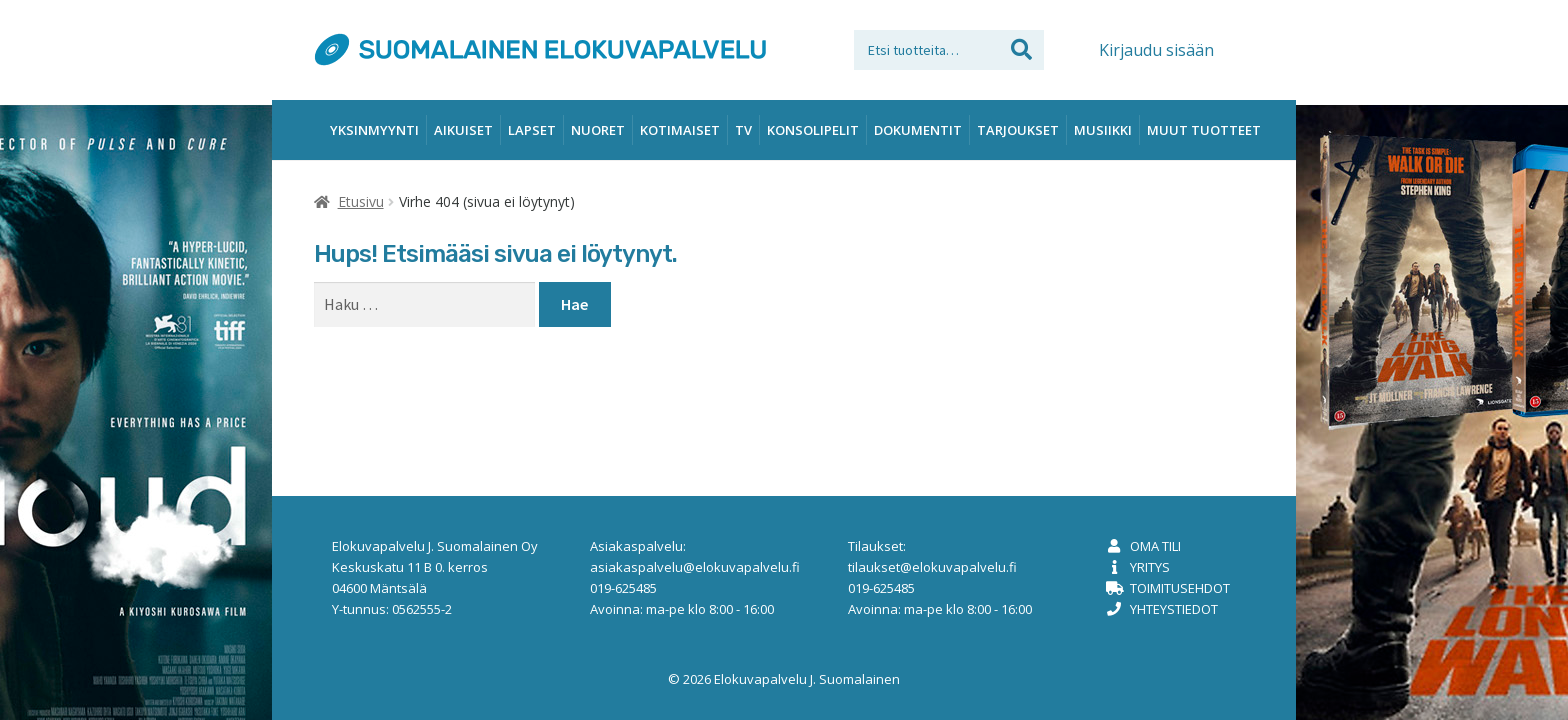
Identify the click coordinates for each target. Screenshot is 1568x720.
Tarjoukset (1018, 130)
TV (743, 130)
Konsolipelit (813, 130)
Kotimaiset (680, 130)
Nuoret (598, 130)
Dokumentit (918, 130)
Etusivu (361, 201)
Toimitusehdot (1180, 588)
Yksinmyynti (374, 130)
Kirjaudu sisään (1156, 50)
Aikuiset (463, 130)
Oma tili (1155, 546)
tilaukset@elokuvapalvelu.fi (932, 567)
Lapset (532, 130)
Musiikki (1103, 130)
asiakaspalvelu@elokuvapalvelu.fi (695, 567)
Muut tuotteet (1204, 130)
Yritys (1150, 567)
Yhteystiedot (1174, 609)
